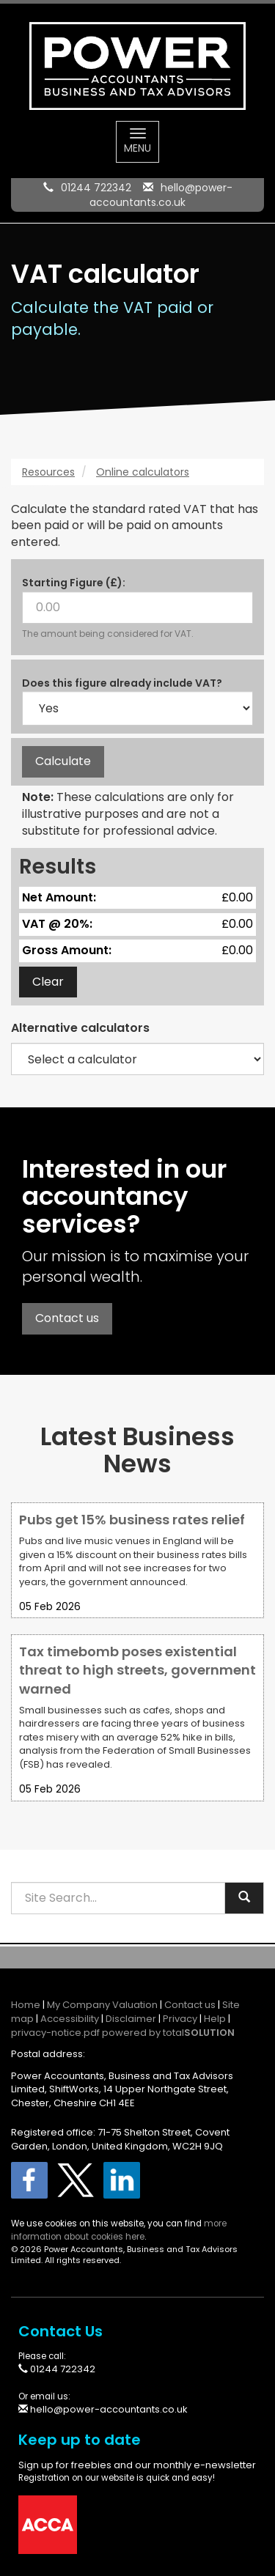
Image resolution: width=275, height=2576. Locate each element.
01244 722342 (96, 187)
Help (215, 2019)
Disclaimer (131, 2019)
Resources (48, 472)
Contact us (67, 1318)
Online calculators (142, 472)
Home (25, 2005)
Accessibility (69, 2019)
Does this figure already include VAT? (122, 683)
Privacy (180, 2019)
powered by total (168, 2033)
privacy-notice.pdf (55, 2033)
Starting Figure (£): (73, 582)
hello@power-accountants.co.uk (160, 195)
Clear (48, 981)
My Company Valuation (102, 2005)
